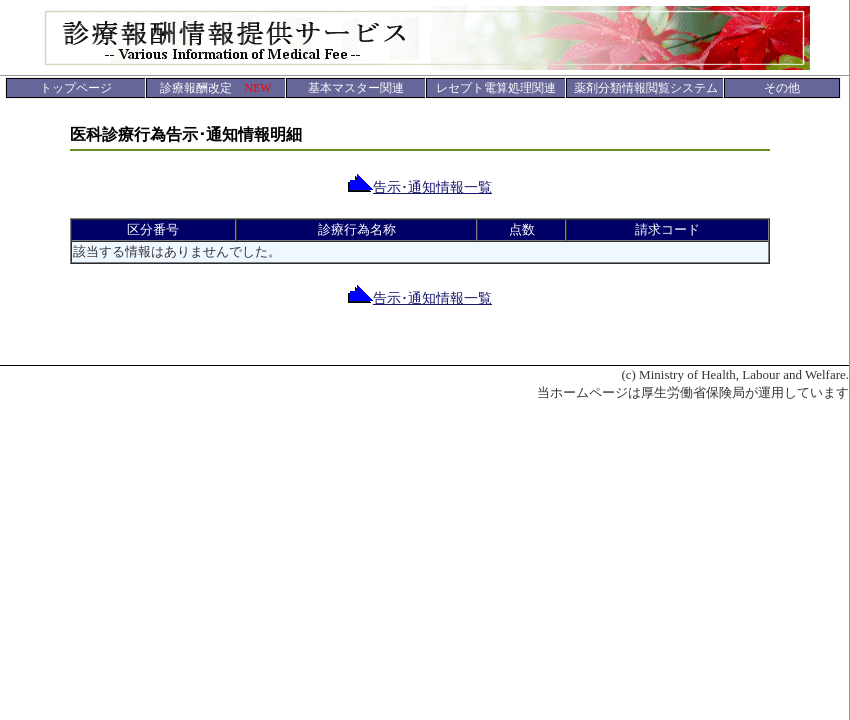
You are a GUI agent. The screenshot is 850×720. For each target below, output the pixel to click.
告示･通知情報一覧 (420, 187)
